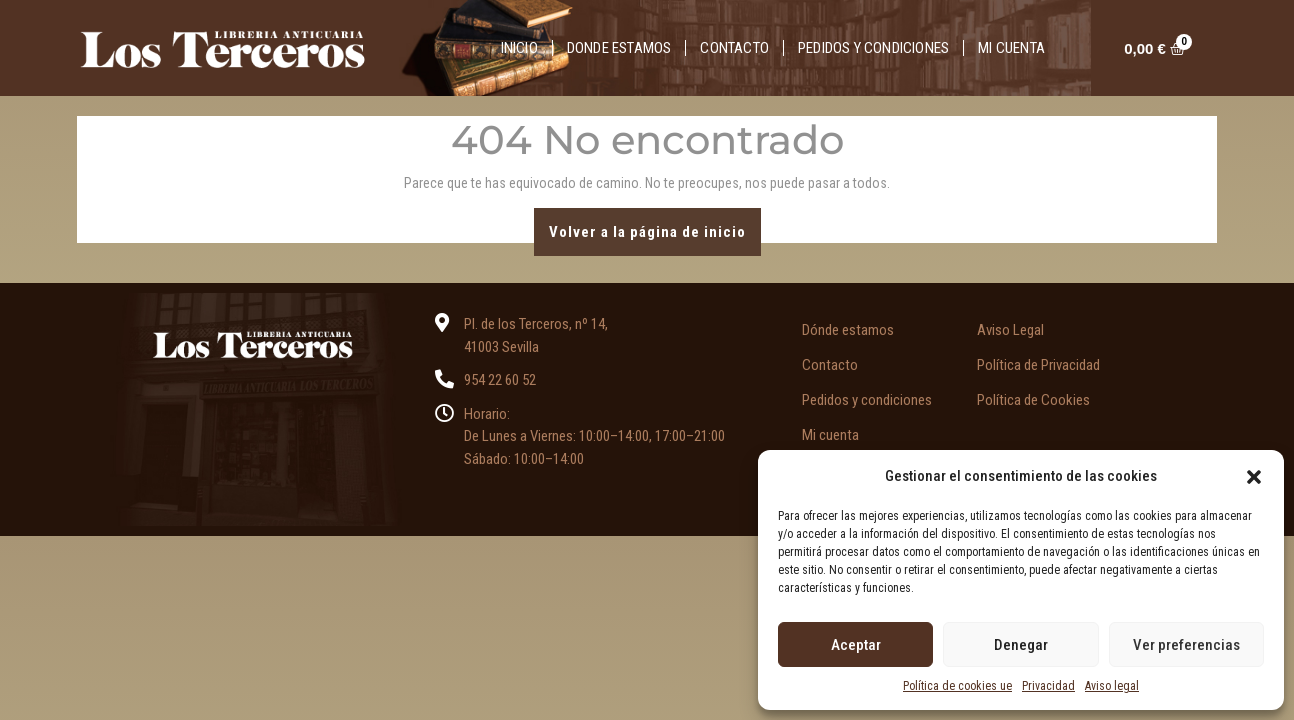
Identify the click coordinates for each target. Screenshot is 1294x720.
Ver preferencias (1186, 645)
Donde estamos (619, 48)
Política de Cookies (1033, 400)
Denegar (1021, 645)
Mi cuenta (1011, 48)
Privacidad (1048, 686)
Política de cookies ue (957, 686)
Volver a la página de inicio (655, 224)
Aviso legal (1112, 686)
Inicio (519, 48)
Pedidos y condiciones (873, 48)
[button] (1254, 476)
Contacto (734, 48)
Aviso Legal (1010, 330)
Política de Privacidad (1038, 365)
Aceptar (856, 645)
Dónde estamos (848, 330)
